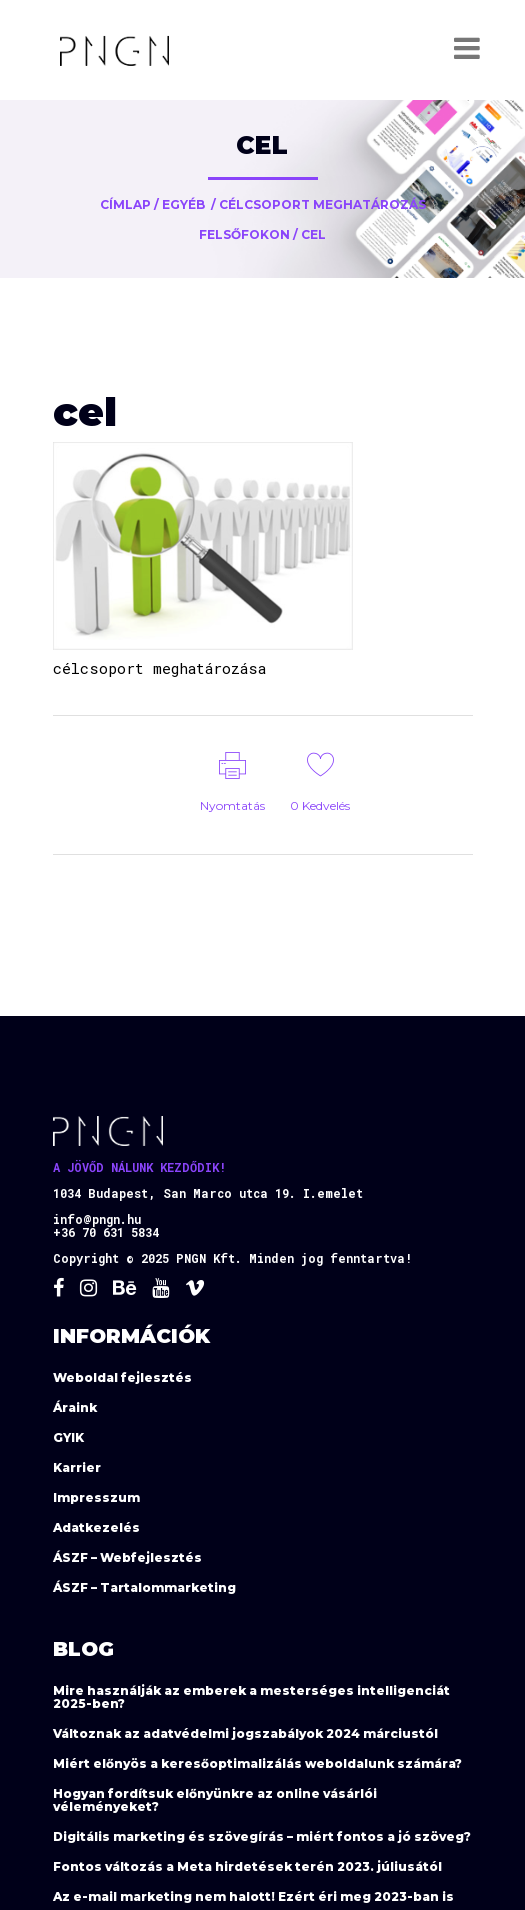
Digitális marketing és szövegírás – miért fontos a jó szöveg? (262, 1836)
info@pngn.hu (97, 1219)
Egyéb (183, 204)
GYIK (68, 1437)
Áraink (75, 1407)
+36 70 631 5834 (106, 1232)
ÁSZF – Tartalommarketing (144, 1587)
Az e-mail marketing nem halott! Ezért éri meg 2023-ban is (253, 1896)
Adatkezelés (96, 1527)
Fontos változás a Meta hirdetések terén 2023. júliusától (247, 1866)
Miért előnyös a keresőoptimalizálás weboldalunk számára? (257, 1763)
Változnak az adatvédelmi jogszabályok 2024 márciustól (245, 1733)
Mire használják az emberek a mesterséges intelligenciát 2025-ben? (251, 1697)
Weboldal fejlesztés (122, 1377)
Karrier (77, 1467)
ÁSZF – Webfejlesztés (127, 1557)
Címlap (125, 204)
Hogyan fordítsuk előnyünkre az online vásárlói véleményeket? (215, 1800)
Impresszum (96, 1497)
